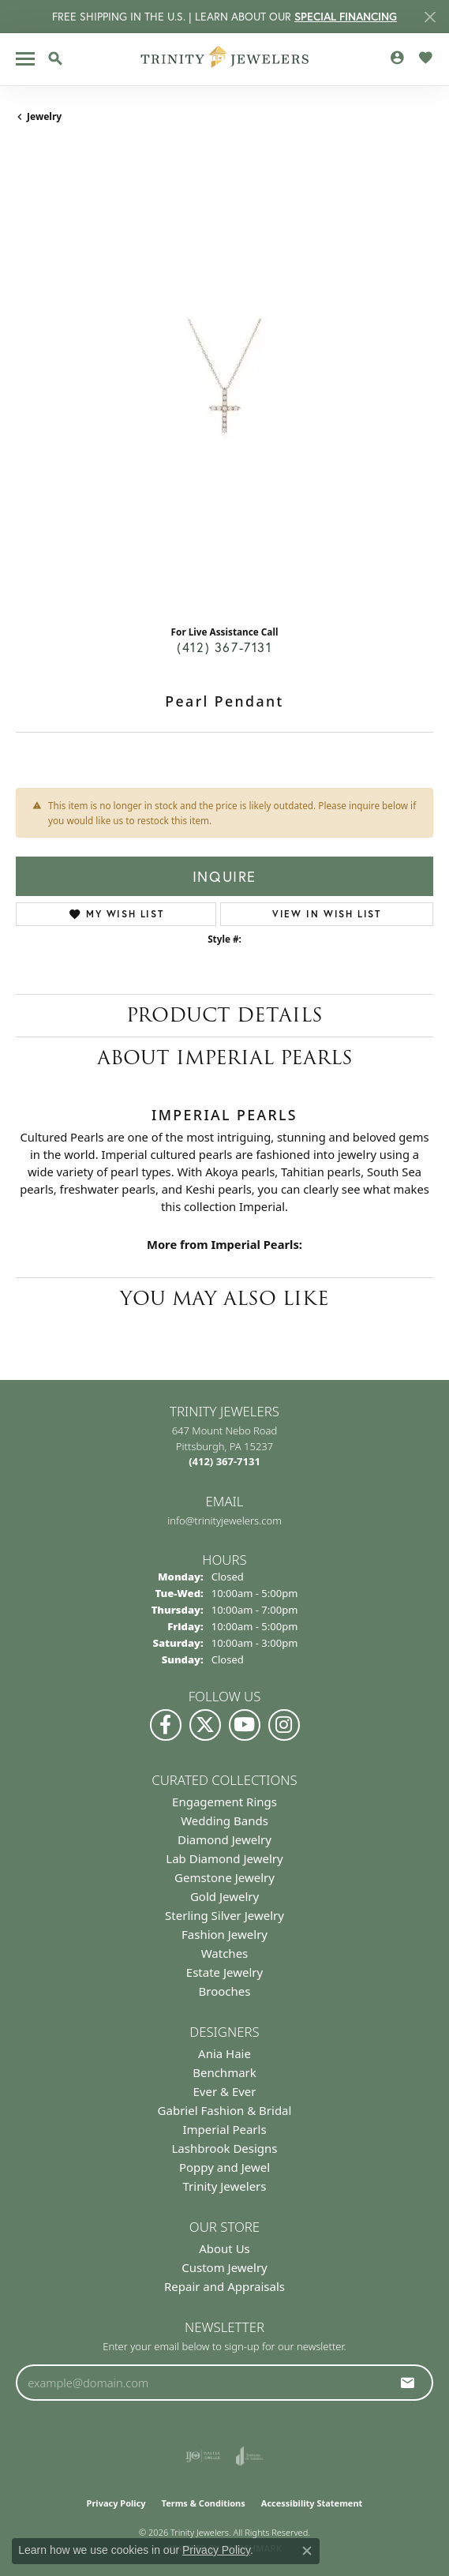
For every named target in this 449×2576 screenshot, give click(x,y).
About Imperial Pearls (225, 1057)
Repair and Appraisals (224, 2286)
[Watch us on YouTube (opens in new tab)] (244, 1725)
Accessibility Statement (312, 2503)
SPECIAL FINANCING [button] (345, 16)
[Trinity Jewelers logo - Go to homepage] (224, 59)
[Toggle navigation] (25, 58)
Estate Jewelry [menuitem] (224, 1972)
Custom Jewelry (224, 2267)
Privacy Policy (116, 2503)
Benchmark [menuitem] (224, 2072)
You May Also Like (224, 1298)
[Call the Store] (224, 1461)
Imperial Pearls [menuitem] (224, 2129)
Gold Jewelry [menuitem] (224, 1896)
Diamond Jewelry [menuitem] (224, 1839)
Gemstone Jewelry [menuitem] (224, 1877)
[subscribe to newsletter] (408, 2382)
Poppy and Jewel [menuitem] (224, 2167)
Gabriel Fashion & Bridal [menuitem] (225, 2110)
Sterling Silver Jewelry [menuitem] (224, 1915)
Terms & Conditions (203, 2503)
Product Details (224, 1014)
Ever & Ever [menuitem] (224, 2091)
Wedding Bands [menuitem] (224, 1820)
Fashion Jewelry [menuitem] (224, 1934)
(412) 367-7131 (224, 647)
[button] (55, 58)
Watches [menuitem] (225, 1953)
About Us (224, 2248)
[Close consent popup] (307, 2550)
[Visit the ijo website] (203, 2456)
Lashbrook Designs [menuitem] (224, 2148)
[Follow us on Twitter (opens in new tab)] (205, 1725)
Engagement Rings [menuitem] (224, 1801)
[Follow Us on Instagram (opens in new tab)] (284, 1725)
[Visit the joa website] (250, 2456)
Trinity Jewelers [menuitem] (225, 2186)
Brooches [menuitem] (225, 1991)
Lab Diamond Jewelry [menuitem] (224, 1858)
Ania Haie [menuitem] (224, 2053)
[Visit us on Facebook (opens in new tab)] (165, 1725)
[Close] (430, 17)
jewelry (44, 116)
